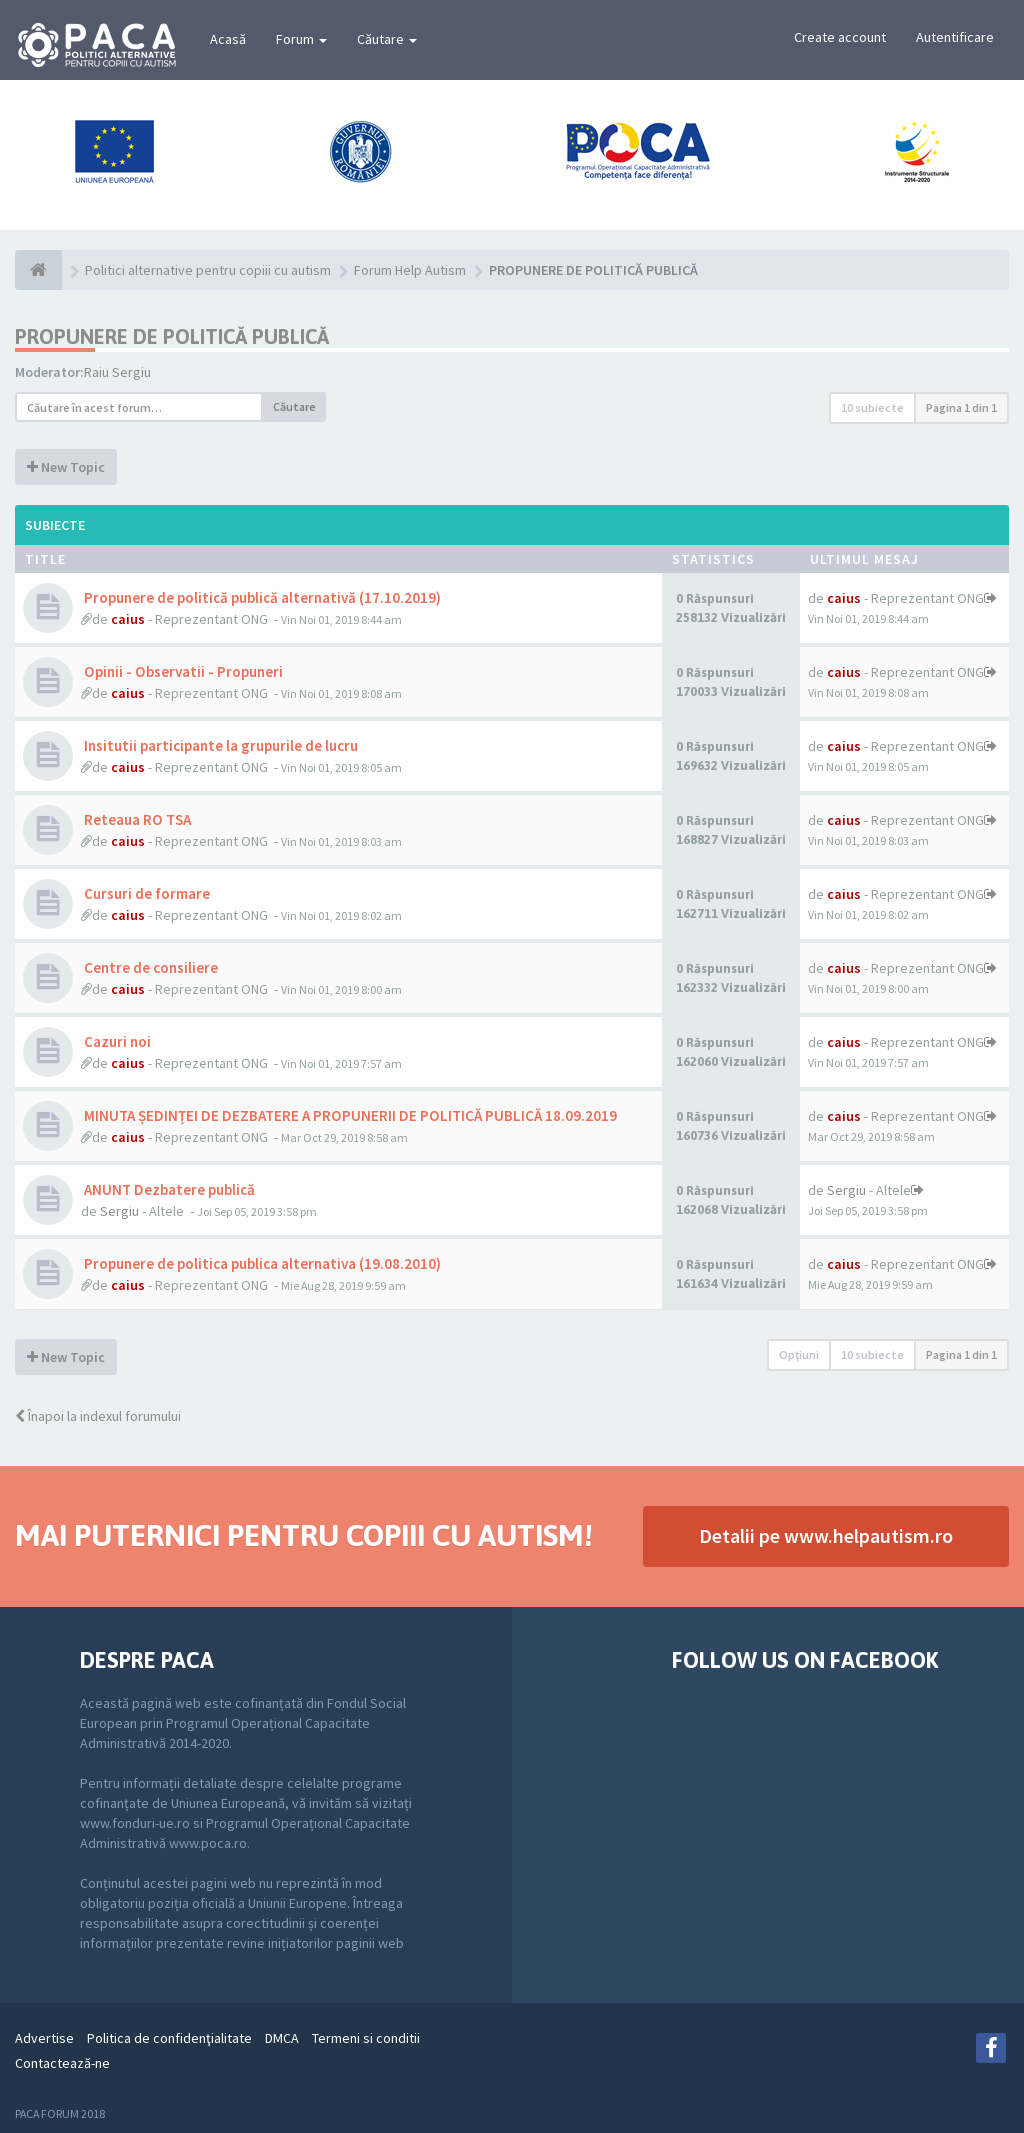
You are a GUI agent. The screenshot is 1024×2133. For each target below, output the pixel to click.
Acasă (228, 39)
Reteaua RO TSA (136, 819)
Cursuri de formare (145, 893)
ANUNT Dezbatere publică (168, 1189)
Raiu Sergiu (117, 372)
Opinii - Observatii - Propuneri (182, 671)
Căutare (387, 39)
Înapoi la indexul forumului (98, 1416)
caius (128, 619)
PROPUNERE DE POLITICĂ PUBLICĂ (172, 336)
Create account (840, 37)
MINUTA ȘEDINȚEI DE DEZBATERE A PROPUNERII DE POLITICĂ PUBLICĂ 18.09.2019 (349, 1115)
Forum (301, 39)
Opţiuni (799, 1354)
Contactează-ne (62, 2063)
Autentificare (955, 37)
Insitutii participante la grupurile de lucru (219, 745)
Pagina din (961, 407)
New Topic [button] (66, 467)
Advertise (44, 2038)
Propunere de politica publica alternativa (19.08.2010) (261, 1263)
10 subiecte (872, 407)
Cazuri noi (116, 1041)
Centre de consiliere (149, 967)
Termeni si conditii (366, 2038)
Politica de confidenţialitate (169, 2038)
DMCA (282, 2038)
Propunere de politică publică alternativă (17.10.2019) (261, 597)
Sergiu (119, 1211)
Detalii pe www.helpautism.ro (826, 1535)
